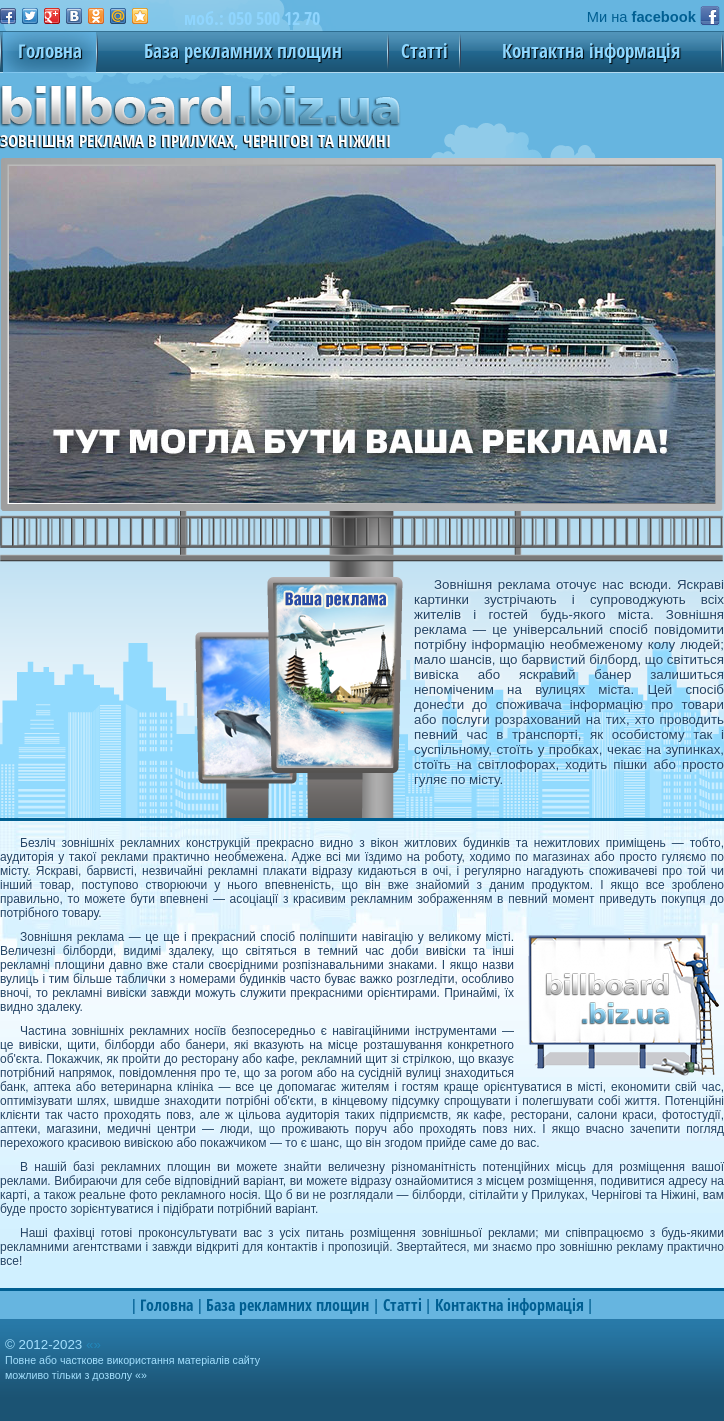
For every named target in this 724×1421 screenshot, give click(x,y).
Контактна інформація (591, 50)
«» (93, 1344)
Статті (424, 50)
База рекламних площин (243, 50)
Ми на (641, 17)
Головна (50, 50)
